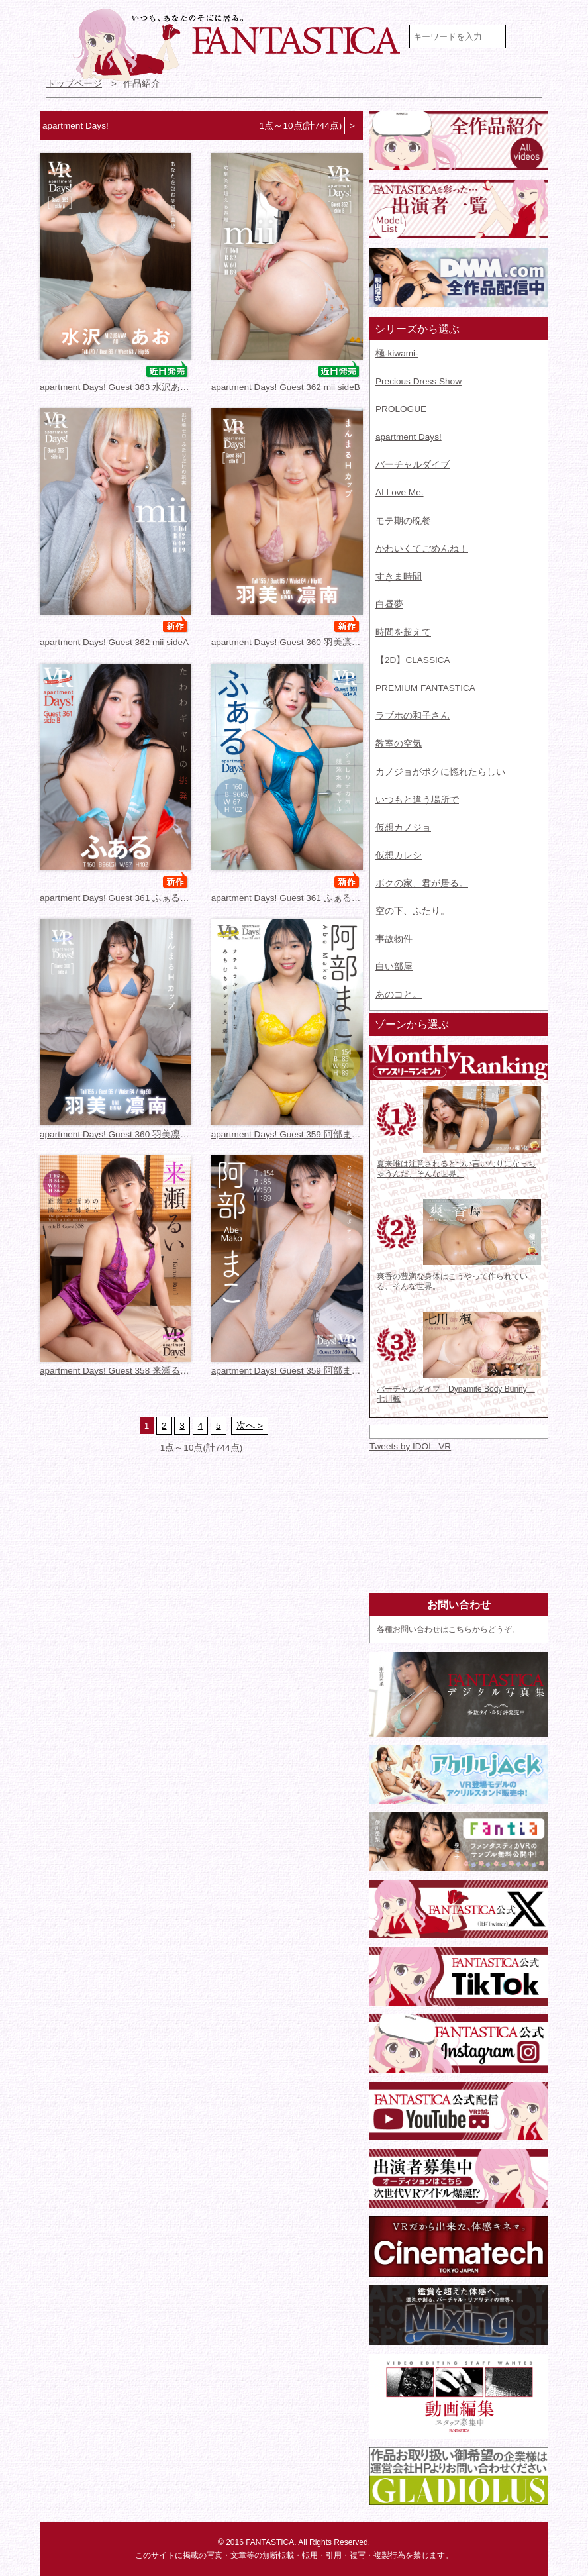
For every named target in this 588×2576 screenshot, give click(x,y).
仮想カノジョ (403, 828)
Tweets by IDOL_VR (410, 1446)
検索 (528, 36)
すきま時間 (398, 577)
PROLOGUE (400, 409)
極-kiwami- (396, 353)
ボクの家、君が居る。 (421, 883)
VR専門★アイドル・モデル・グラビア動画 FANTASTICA (238, 45)
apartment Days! (408, 437)
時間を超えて (403, 632)
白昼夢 (389, 604)
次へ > (249, 1426)
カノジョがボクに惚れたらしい (440, 772)
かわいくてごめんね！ (421, 549)
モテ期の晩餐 (403, 521)
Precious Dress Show (418, 381)
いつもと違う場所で (417, 800)
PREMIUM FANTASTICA (425, 688)
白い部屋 (394, 967)
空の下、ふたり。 (412, 911)
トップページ (74, 84)
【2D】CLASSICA (412, 660)
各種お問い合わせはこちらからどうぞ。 (448, 1629)
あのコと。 (398, 995)
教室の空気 (398, 743)
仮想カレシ (398, 855)
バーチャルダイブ (412, 465)
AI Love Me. (399, 492)
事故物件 (394, 939)
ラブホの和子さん (412, 716)
